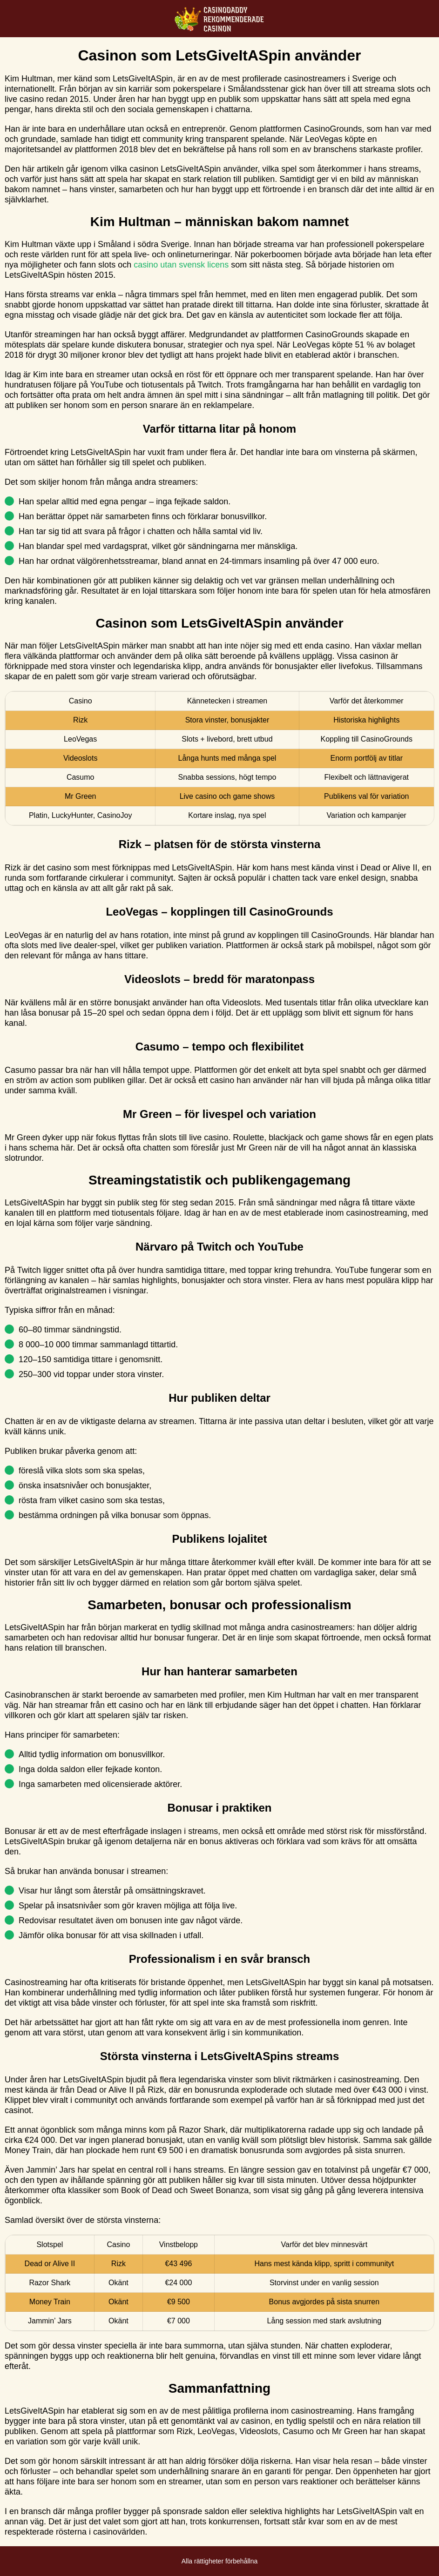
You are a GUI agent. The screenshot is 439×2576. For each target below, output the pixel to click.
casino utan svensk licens (181, 264)
